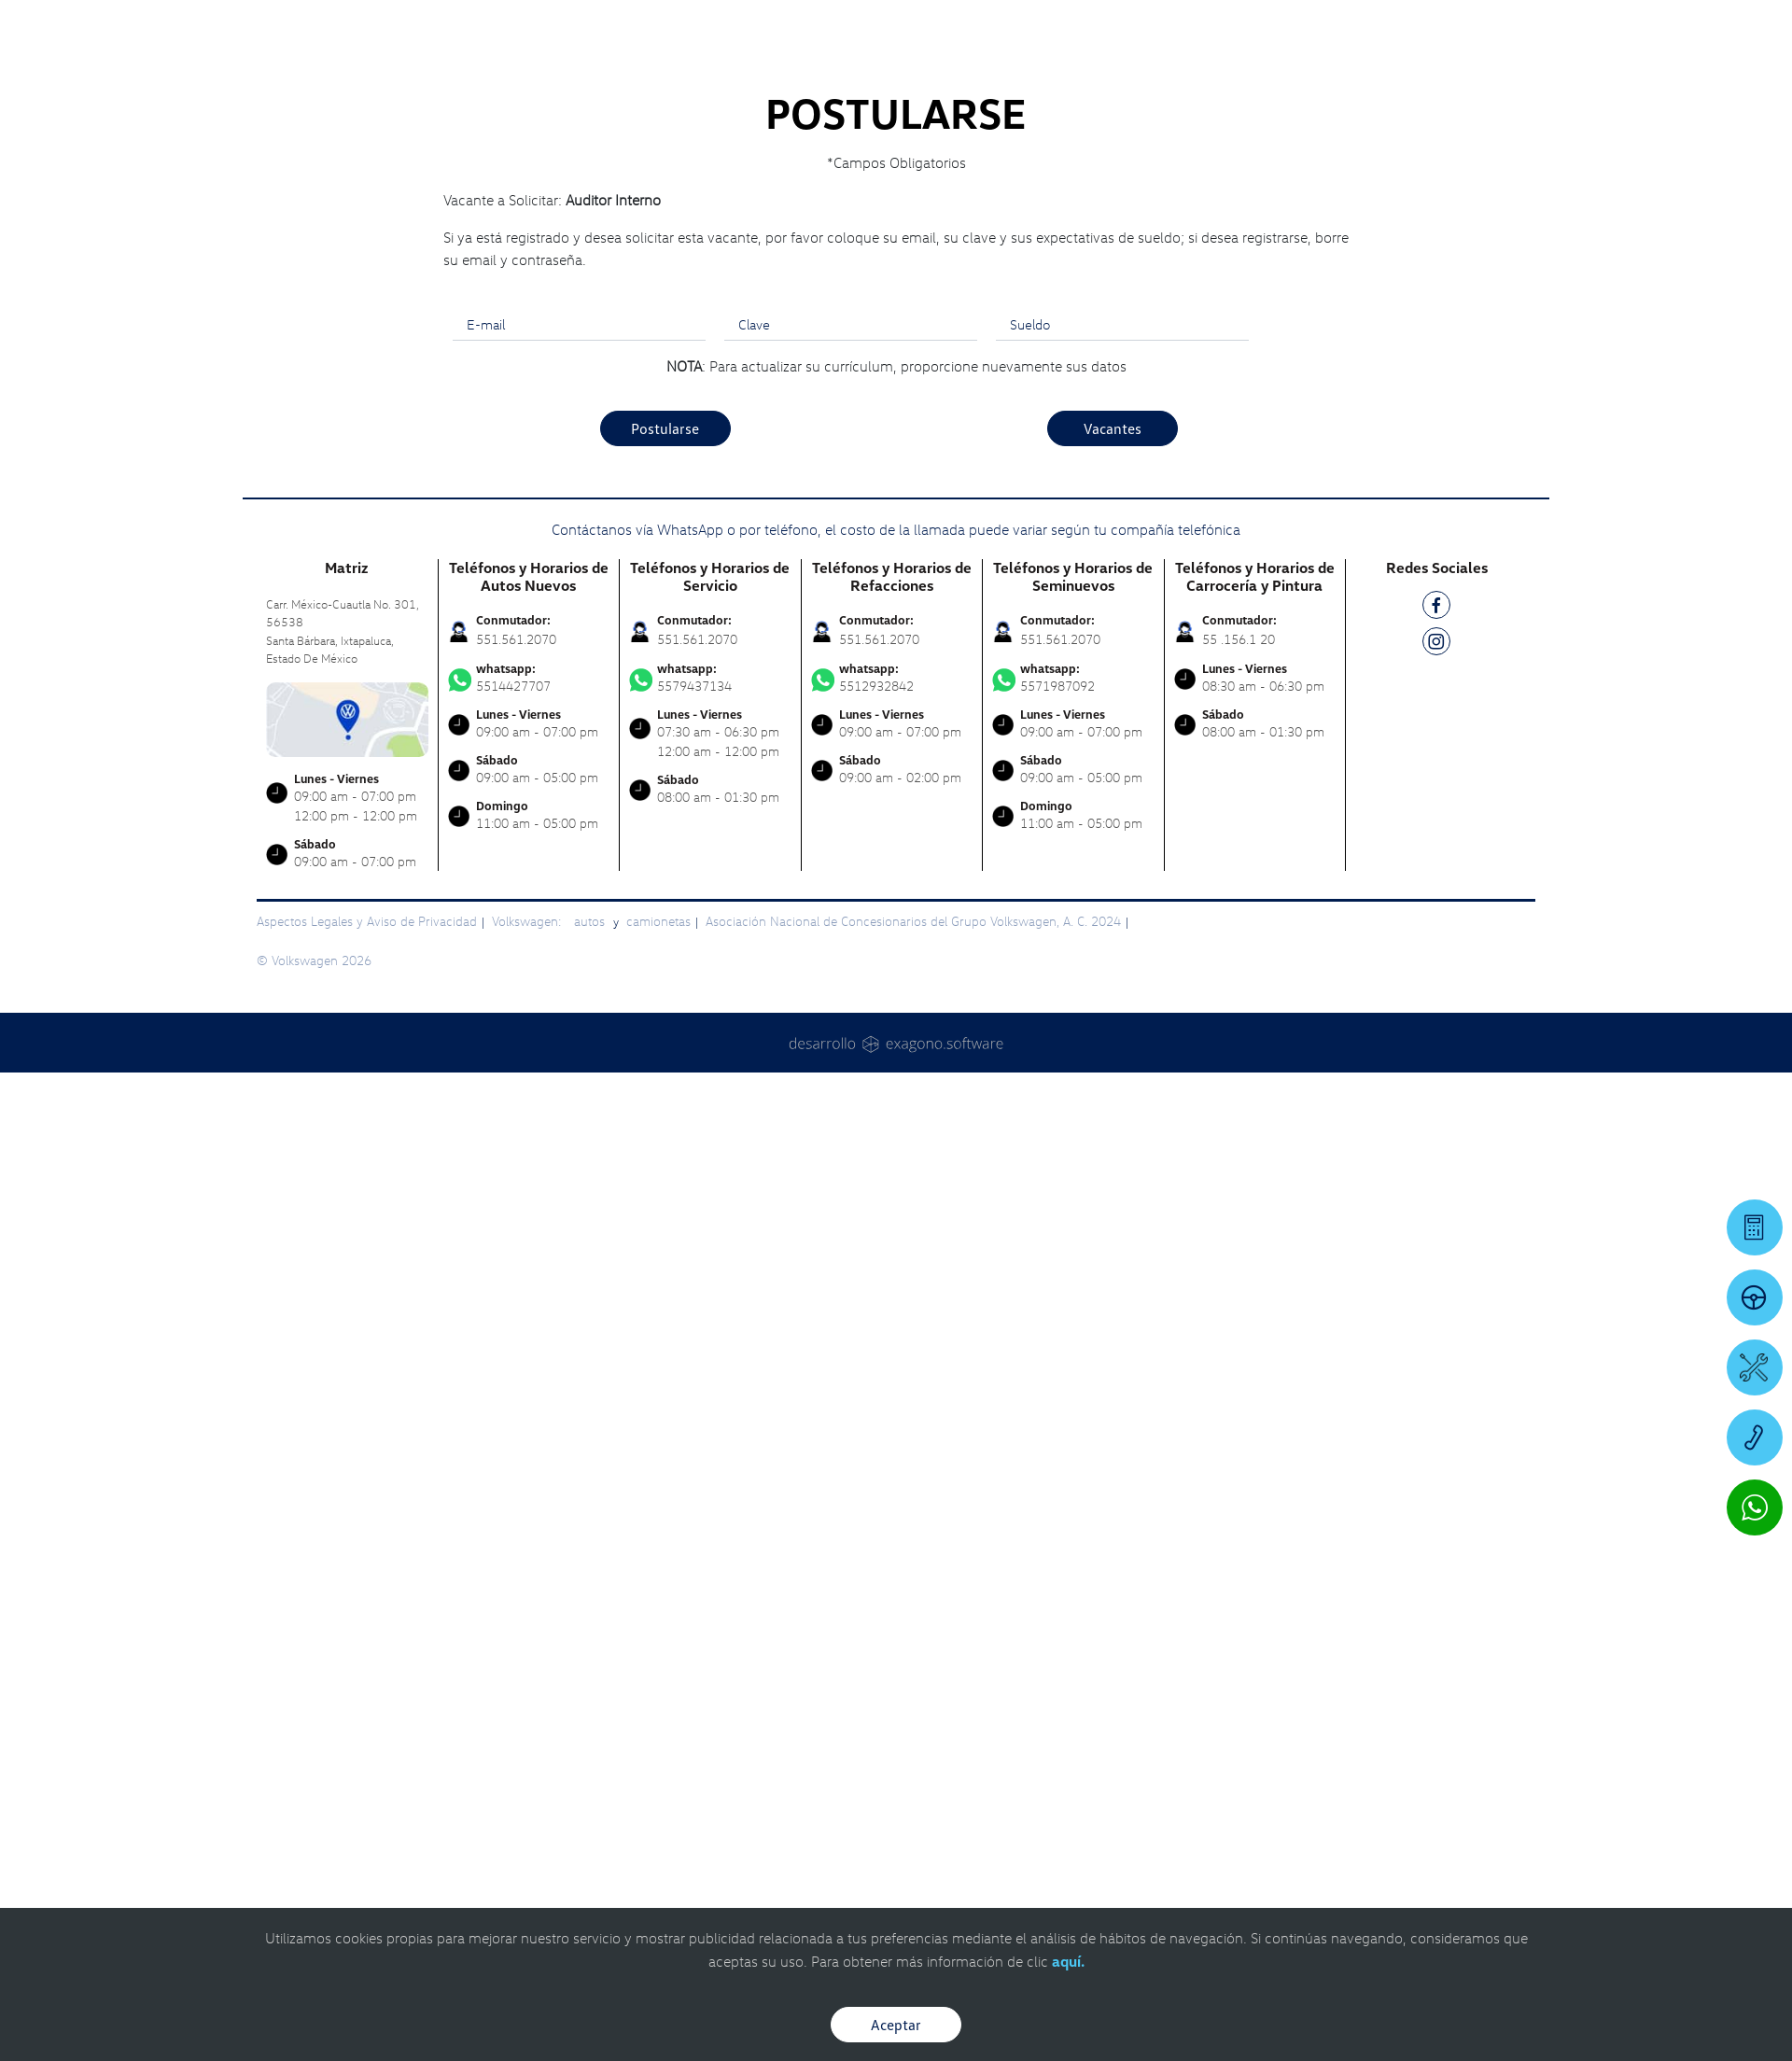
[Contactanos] (1440, 28)
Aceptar (896, 2024)
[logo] (1111, 66)
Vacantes (1112, 1078)
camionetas (658, 1570)
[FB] (1436, 1258)
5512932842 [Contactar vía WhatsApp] (892, 1327)
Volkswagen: (528, 1570)
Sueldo (1030, 973)
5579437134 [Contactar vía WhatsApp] (710, 1327)
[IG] (1436, 1294)
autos (591, 1570)
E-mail (486, 973)
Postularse (665, 1078)
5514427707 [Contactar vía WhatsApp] (529, 1327)
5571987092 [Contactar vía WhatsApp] (1073, 1327)
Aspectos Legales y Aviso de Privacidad (367, 1570)
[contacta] (347, 1367)
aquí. (1068, 1961)
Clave (754, 973)
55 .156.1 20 (1238, 1289)
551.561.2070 (516, 1289)
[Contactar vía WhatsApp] (1755, 1507)
